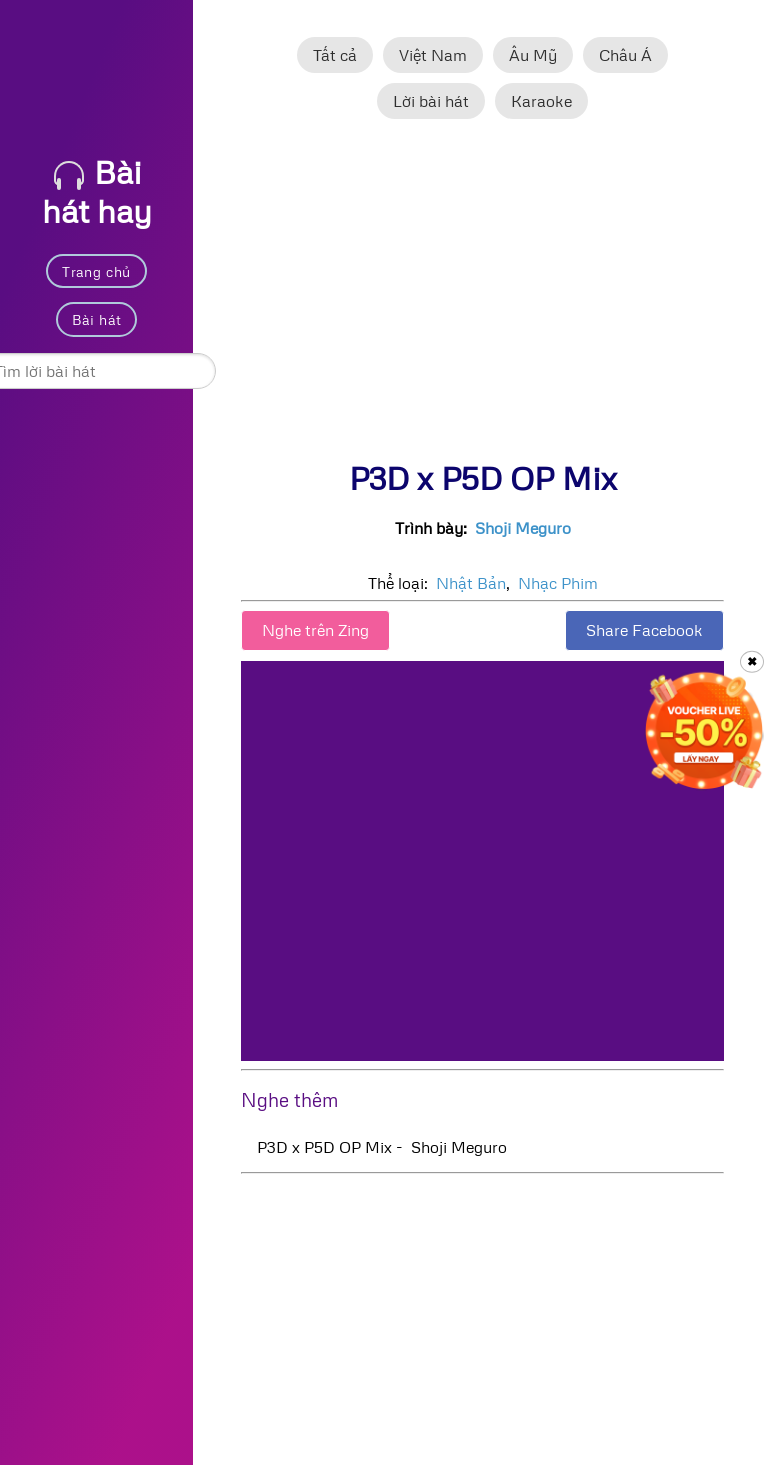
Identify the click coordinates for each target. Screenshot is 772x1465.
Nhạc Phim (558, 583)
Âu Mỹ (533, 55)
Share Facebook (644, 630)
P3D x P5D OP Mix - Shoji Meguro (382, 1147)
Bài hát (97, 319)
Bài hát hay (97, 191)
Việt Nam (433, 55)
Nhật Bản (471, 583)
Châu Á (625, 55)
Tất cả (335, 55)
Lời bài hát (431, 101)
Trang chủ (96, 271)
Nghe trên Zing (315, 630)
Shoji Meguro (523, 528)
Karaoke (541, 101)
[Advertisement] (482, 299)
